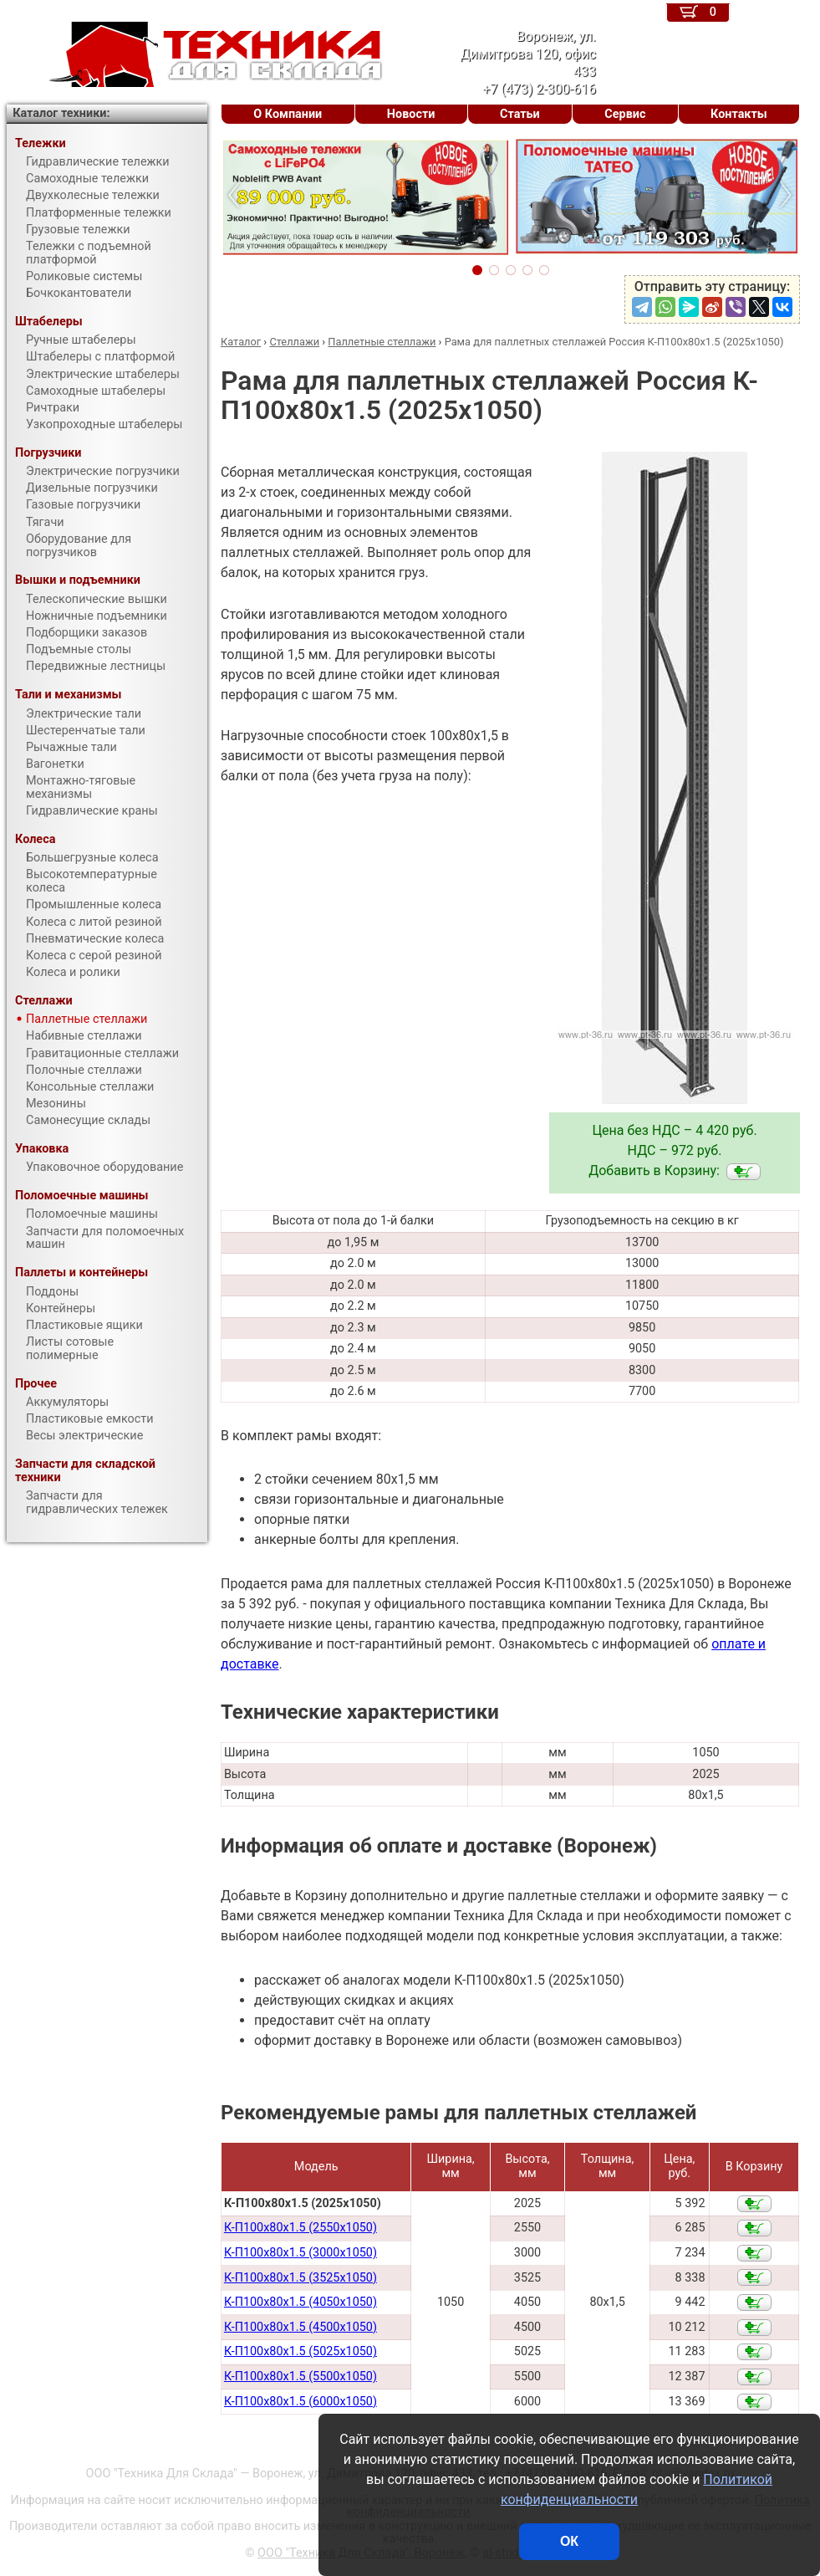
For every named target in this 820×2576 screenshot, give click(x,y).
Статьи (520, 114)
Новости (411, 114)
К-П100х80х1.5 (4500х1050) (300, 2327)
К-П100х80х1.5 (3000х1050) (300, 2253)
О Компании (287, 114)
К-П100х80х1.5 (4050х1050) (300, 2302)
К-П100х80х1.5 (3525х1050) (300, 2278)
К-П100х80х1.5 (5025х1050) (300, 2351)
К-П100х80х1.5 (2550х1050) (300, 2228)
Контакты (738, 114)
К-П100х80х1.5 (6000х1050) (300, 2402)
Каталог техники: (61, 113)
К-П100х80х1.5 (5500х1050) (300, 2376)
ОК (569, 2541)
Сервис (624, 114)
